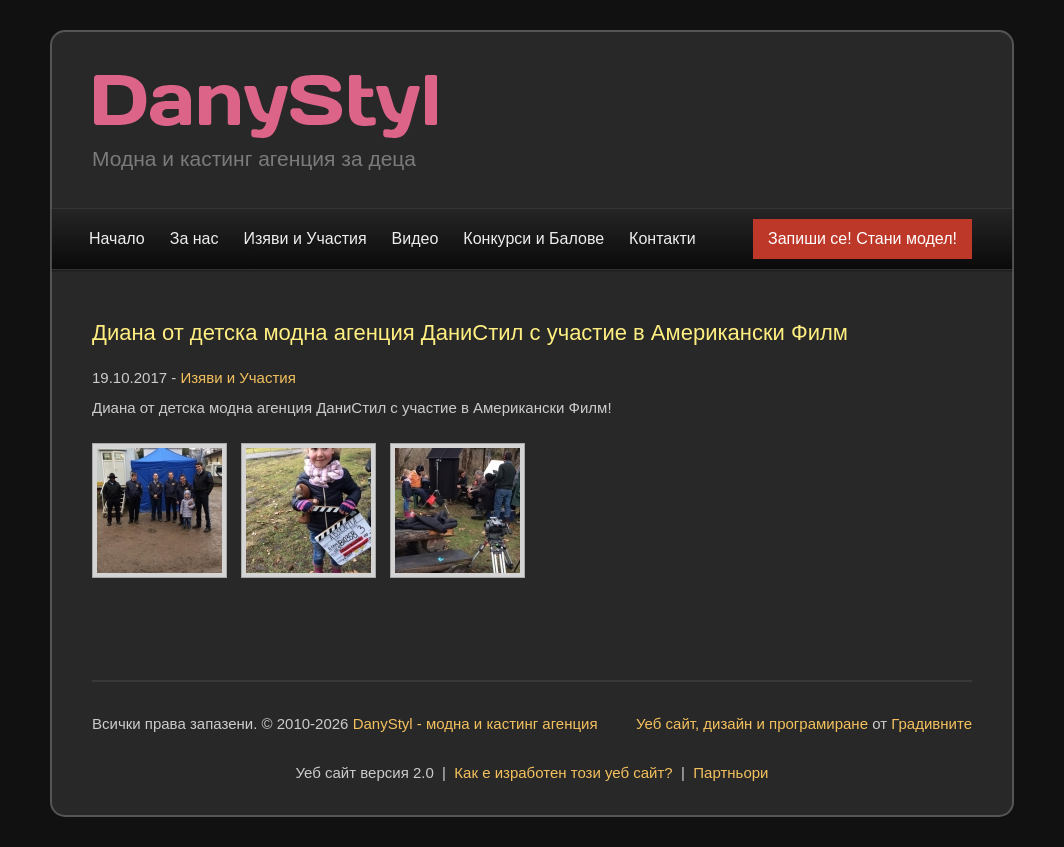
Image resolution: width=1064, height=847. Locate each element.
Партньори (730, 772)
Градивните (931, 723)
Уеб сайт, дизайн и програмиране (752, 723)
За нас (194, 238)
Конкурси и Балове (533, 238)
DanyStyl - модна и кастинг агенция (475, 723)
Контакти (662, 238)
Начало (117, 238)
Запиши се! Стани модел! (862, 238)
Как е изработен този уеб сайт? (563, 772)
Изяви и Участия (305, 238)
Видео (415, 238)
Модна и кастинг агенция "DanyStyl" (265, 106)
